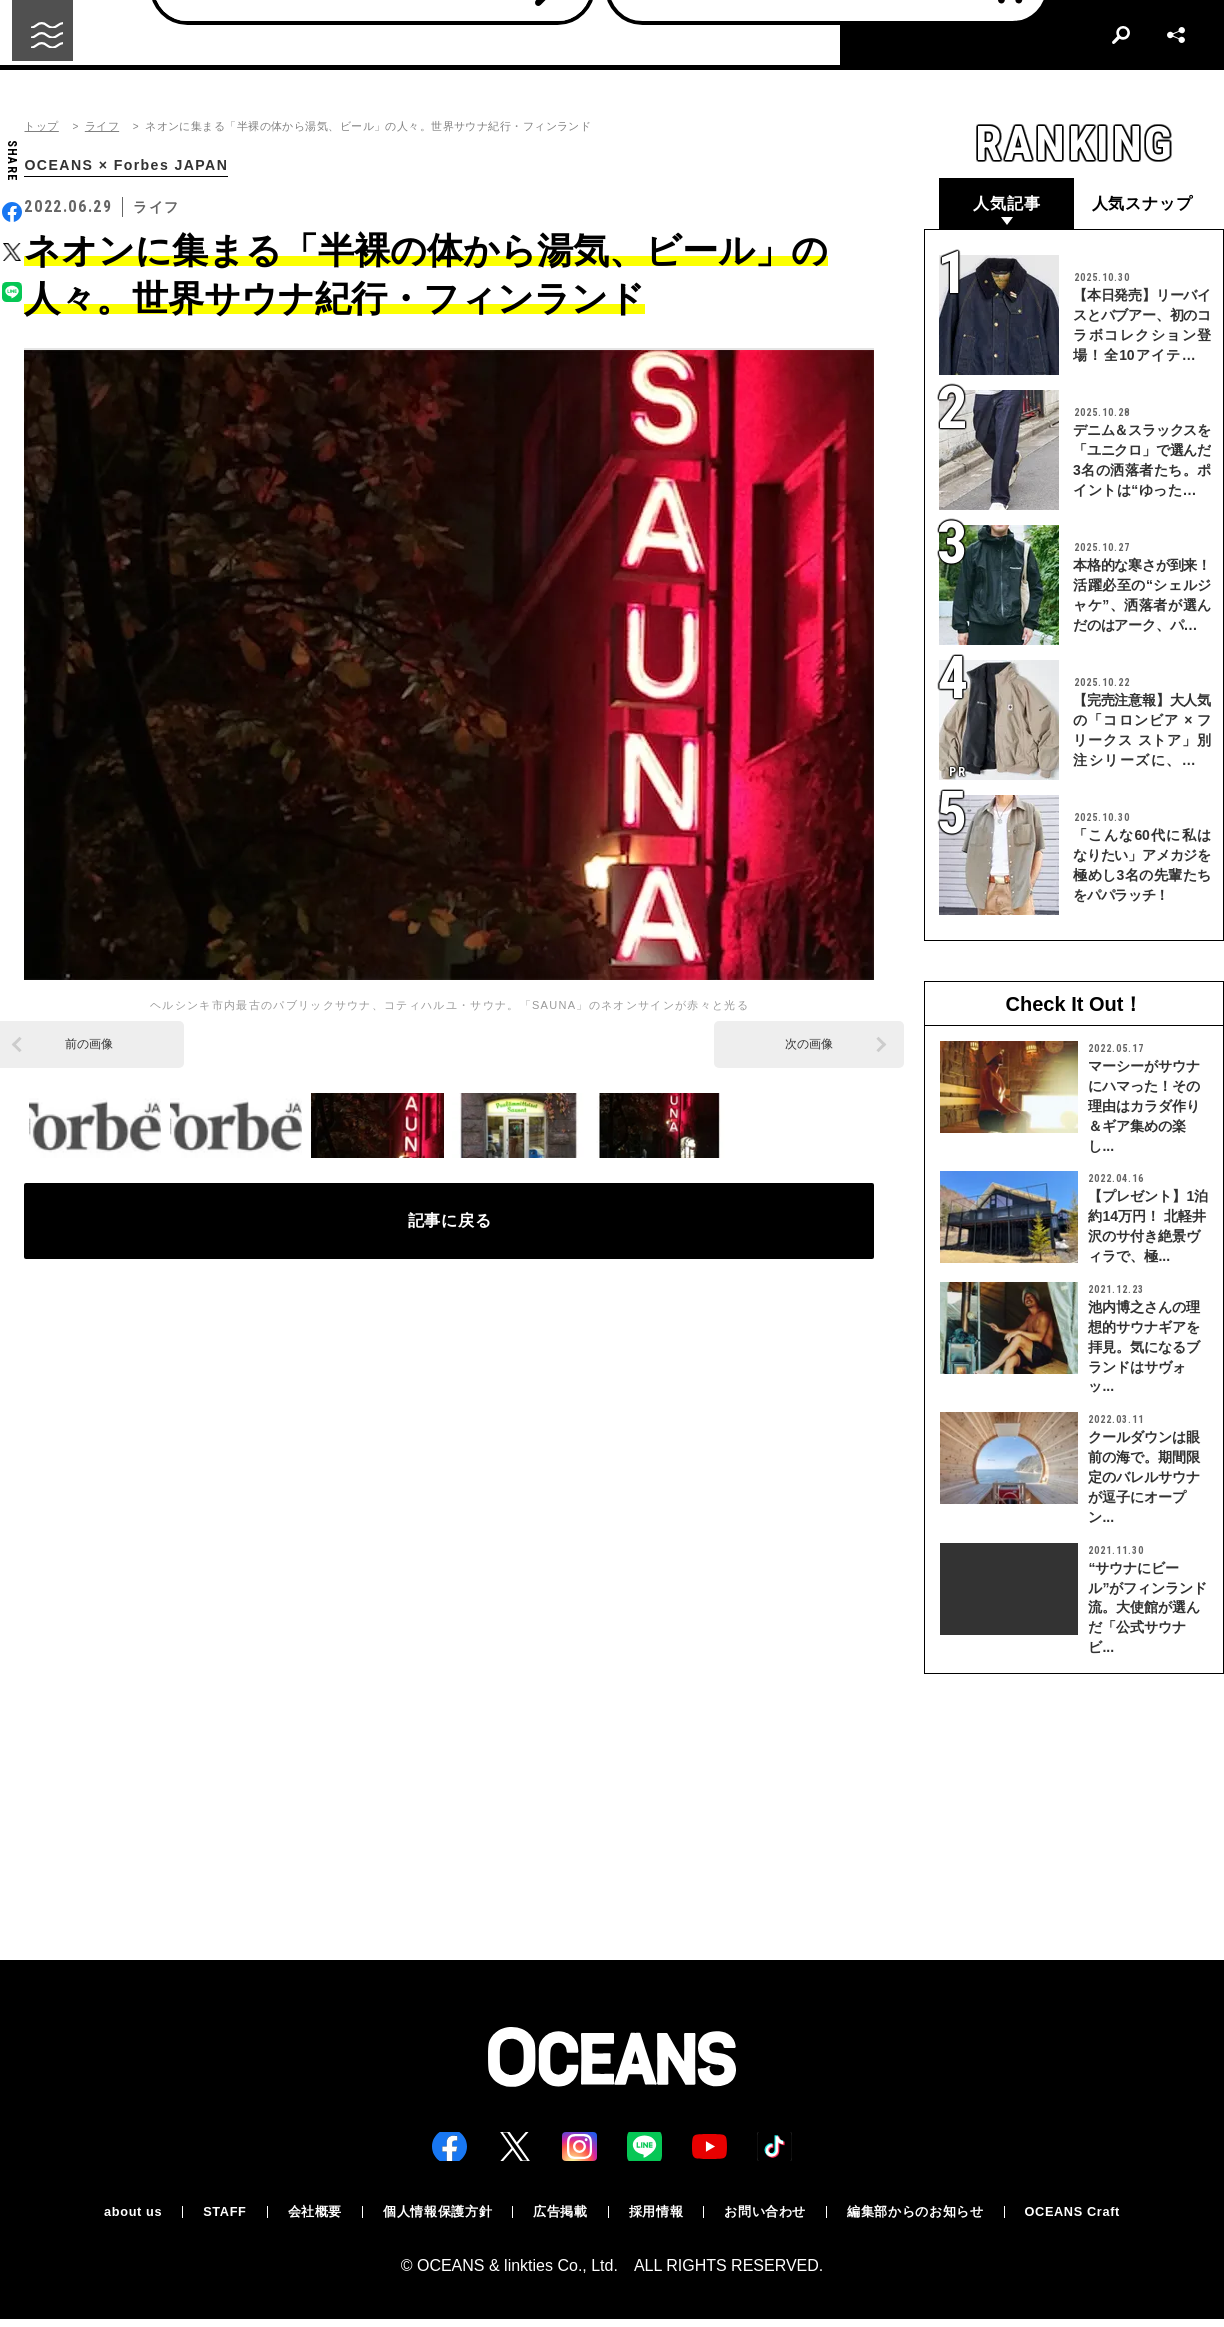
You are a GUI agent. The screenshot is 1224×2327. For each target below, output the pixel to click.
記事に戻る (449, 1230)
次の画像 (809, 1046)
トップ (41, 126)
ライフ (102, 126)
